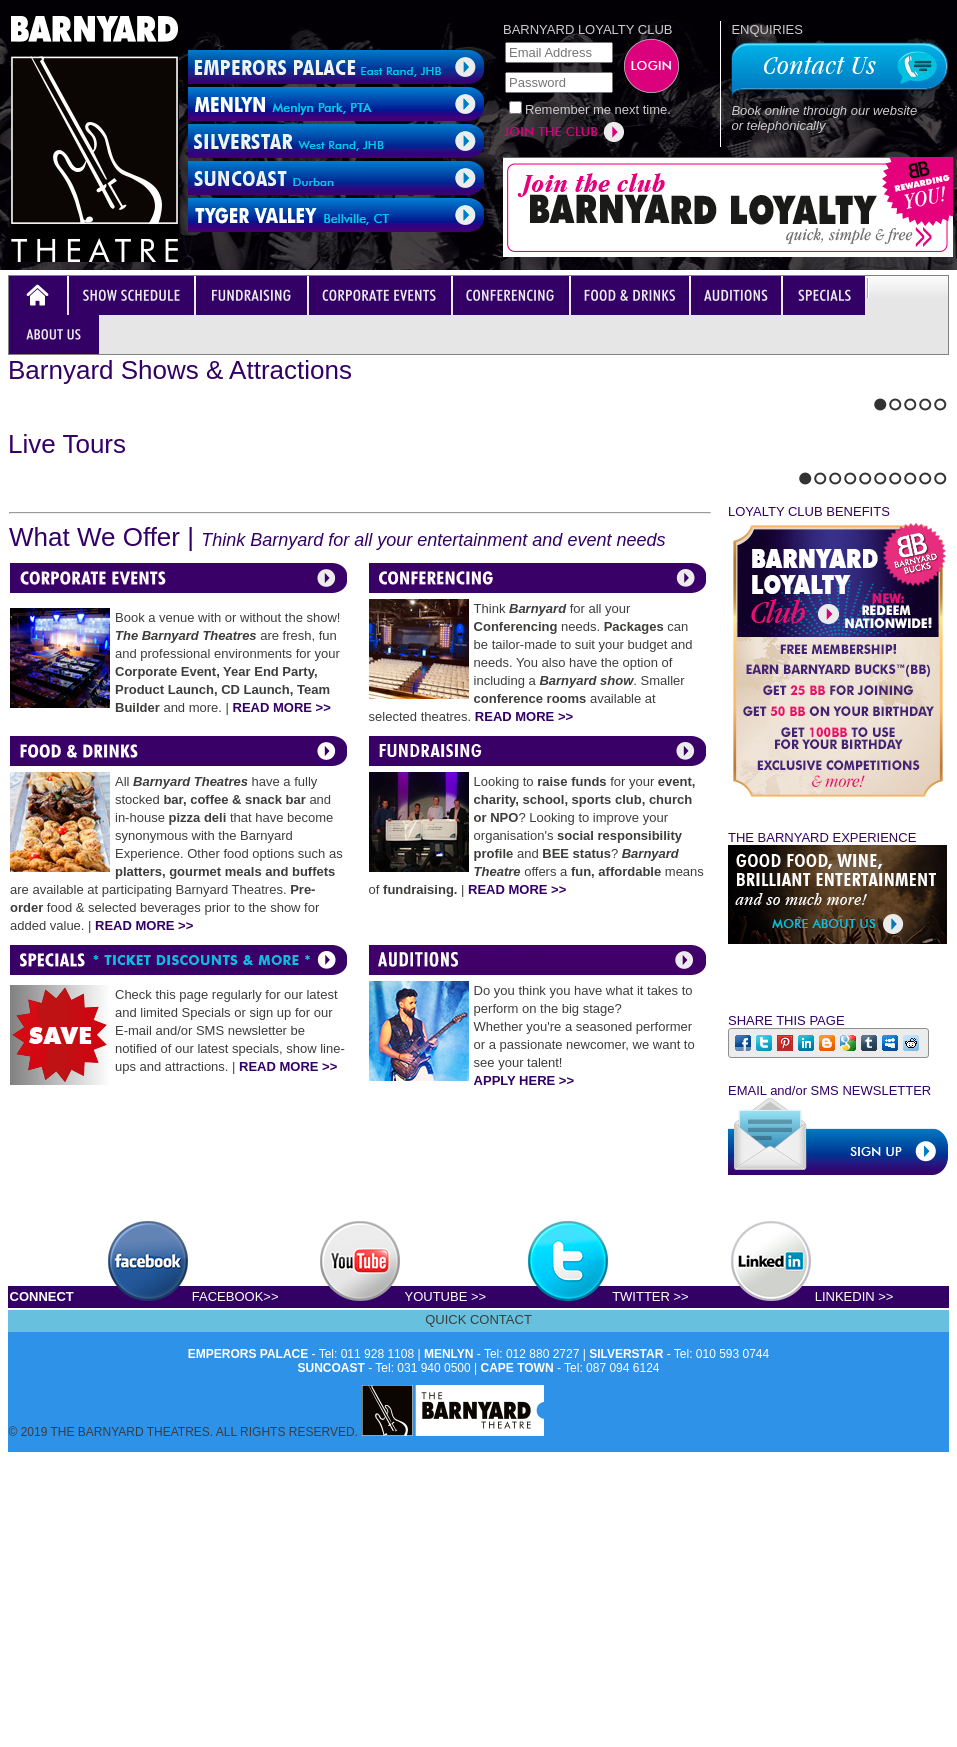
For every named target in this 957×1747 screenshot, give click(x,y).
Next (31, 697)
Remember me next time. (598, 109)
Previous (14, 697)
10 (940, 977)
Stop (56, 697)
